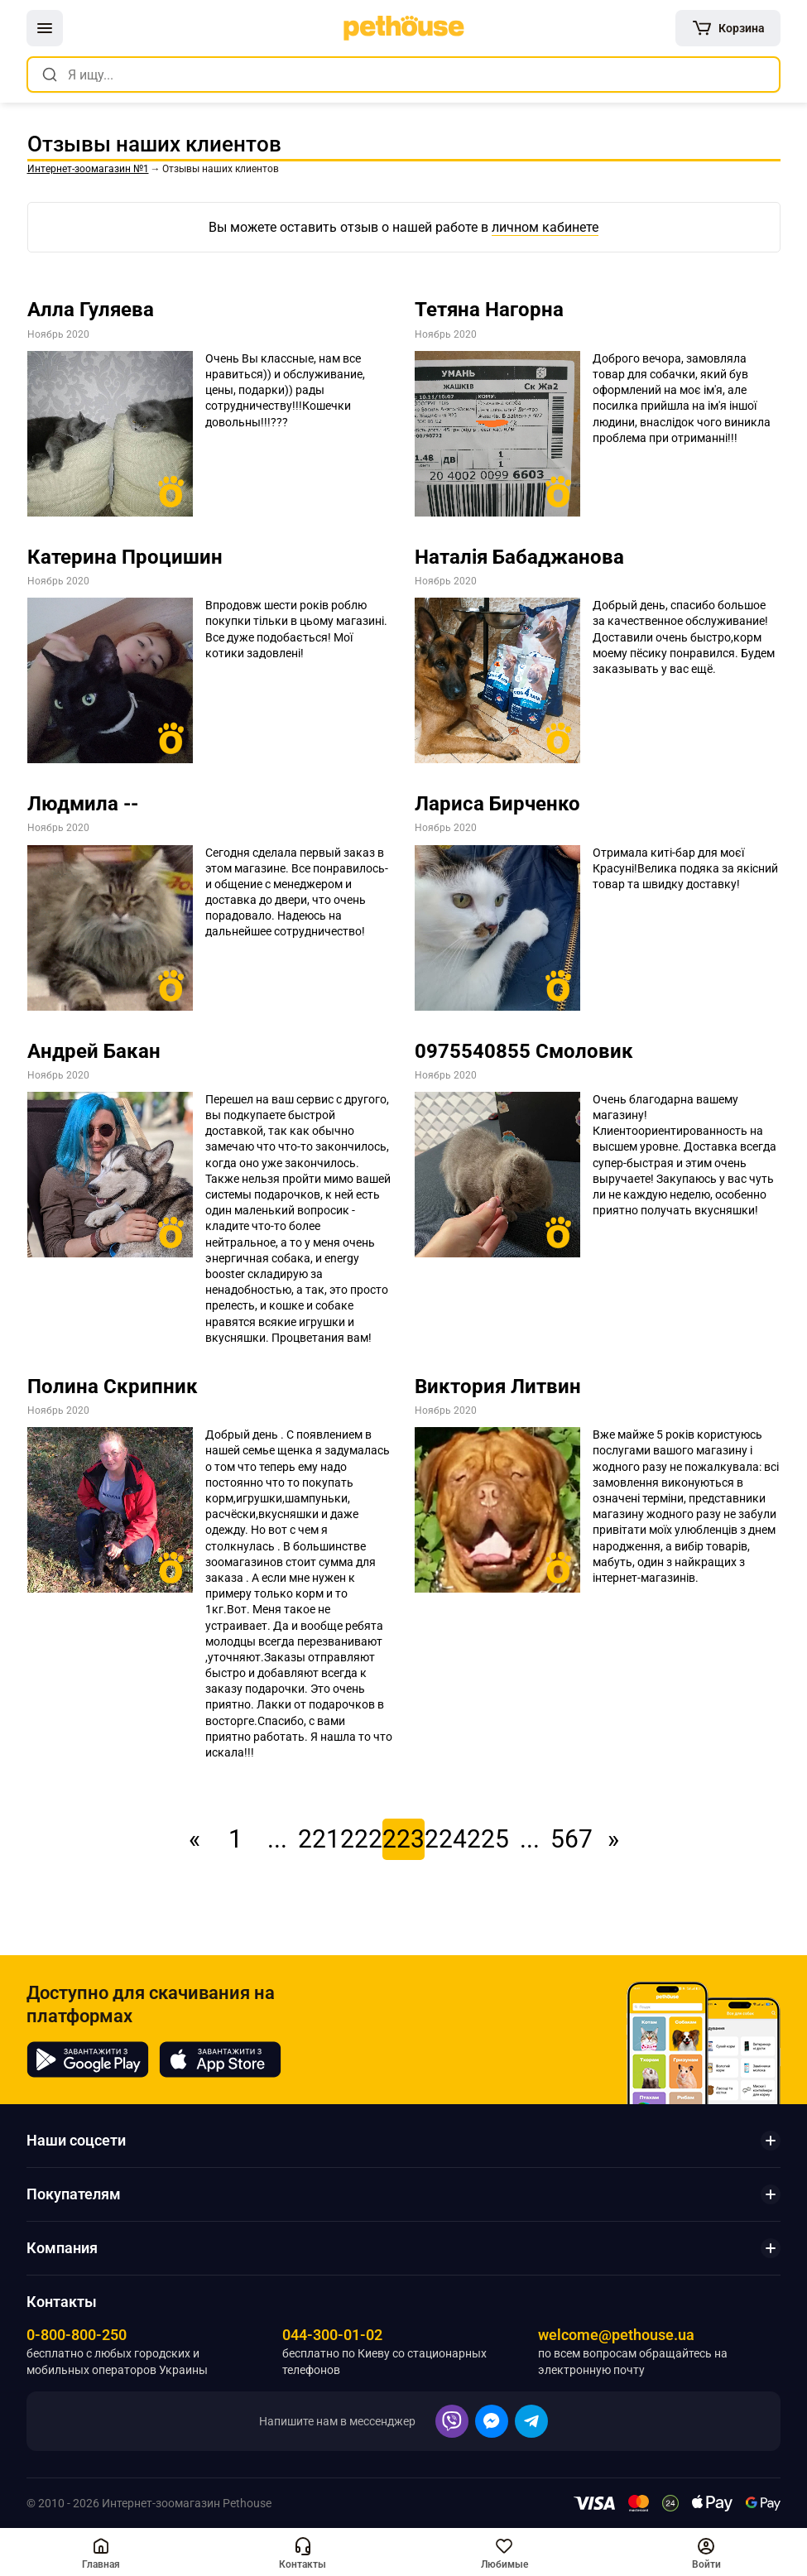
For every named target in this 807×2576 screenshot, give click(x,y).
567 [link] (571, 1839)
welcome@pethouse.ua (616, 2334)
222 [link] (361, 1839)
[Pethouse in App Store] (220, 2059)
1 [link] (235, 1839)
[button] (44, 28)
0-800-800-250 (76, 2334)
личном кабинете (545, 227)
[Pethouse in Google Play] (87, 2059)
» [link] (613, 1839)
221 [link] (319, 1839)
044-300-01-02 (332, 2334)
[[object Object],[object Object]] (101, 2552)
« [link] (194, 1839)
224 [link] (446, 1839)
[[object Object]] (728, 28)
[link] (403, 28)
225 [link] (488, 1839)
